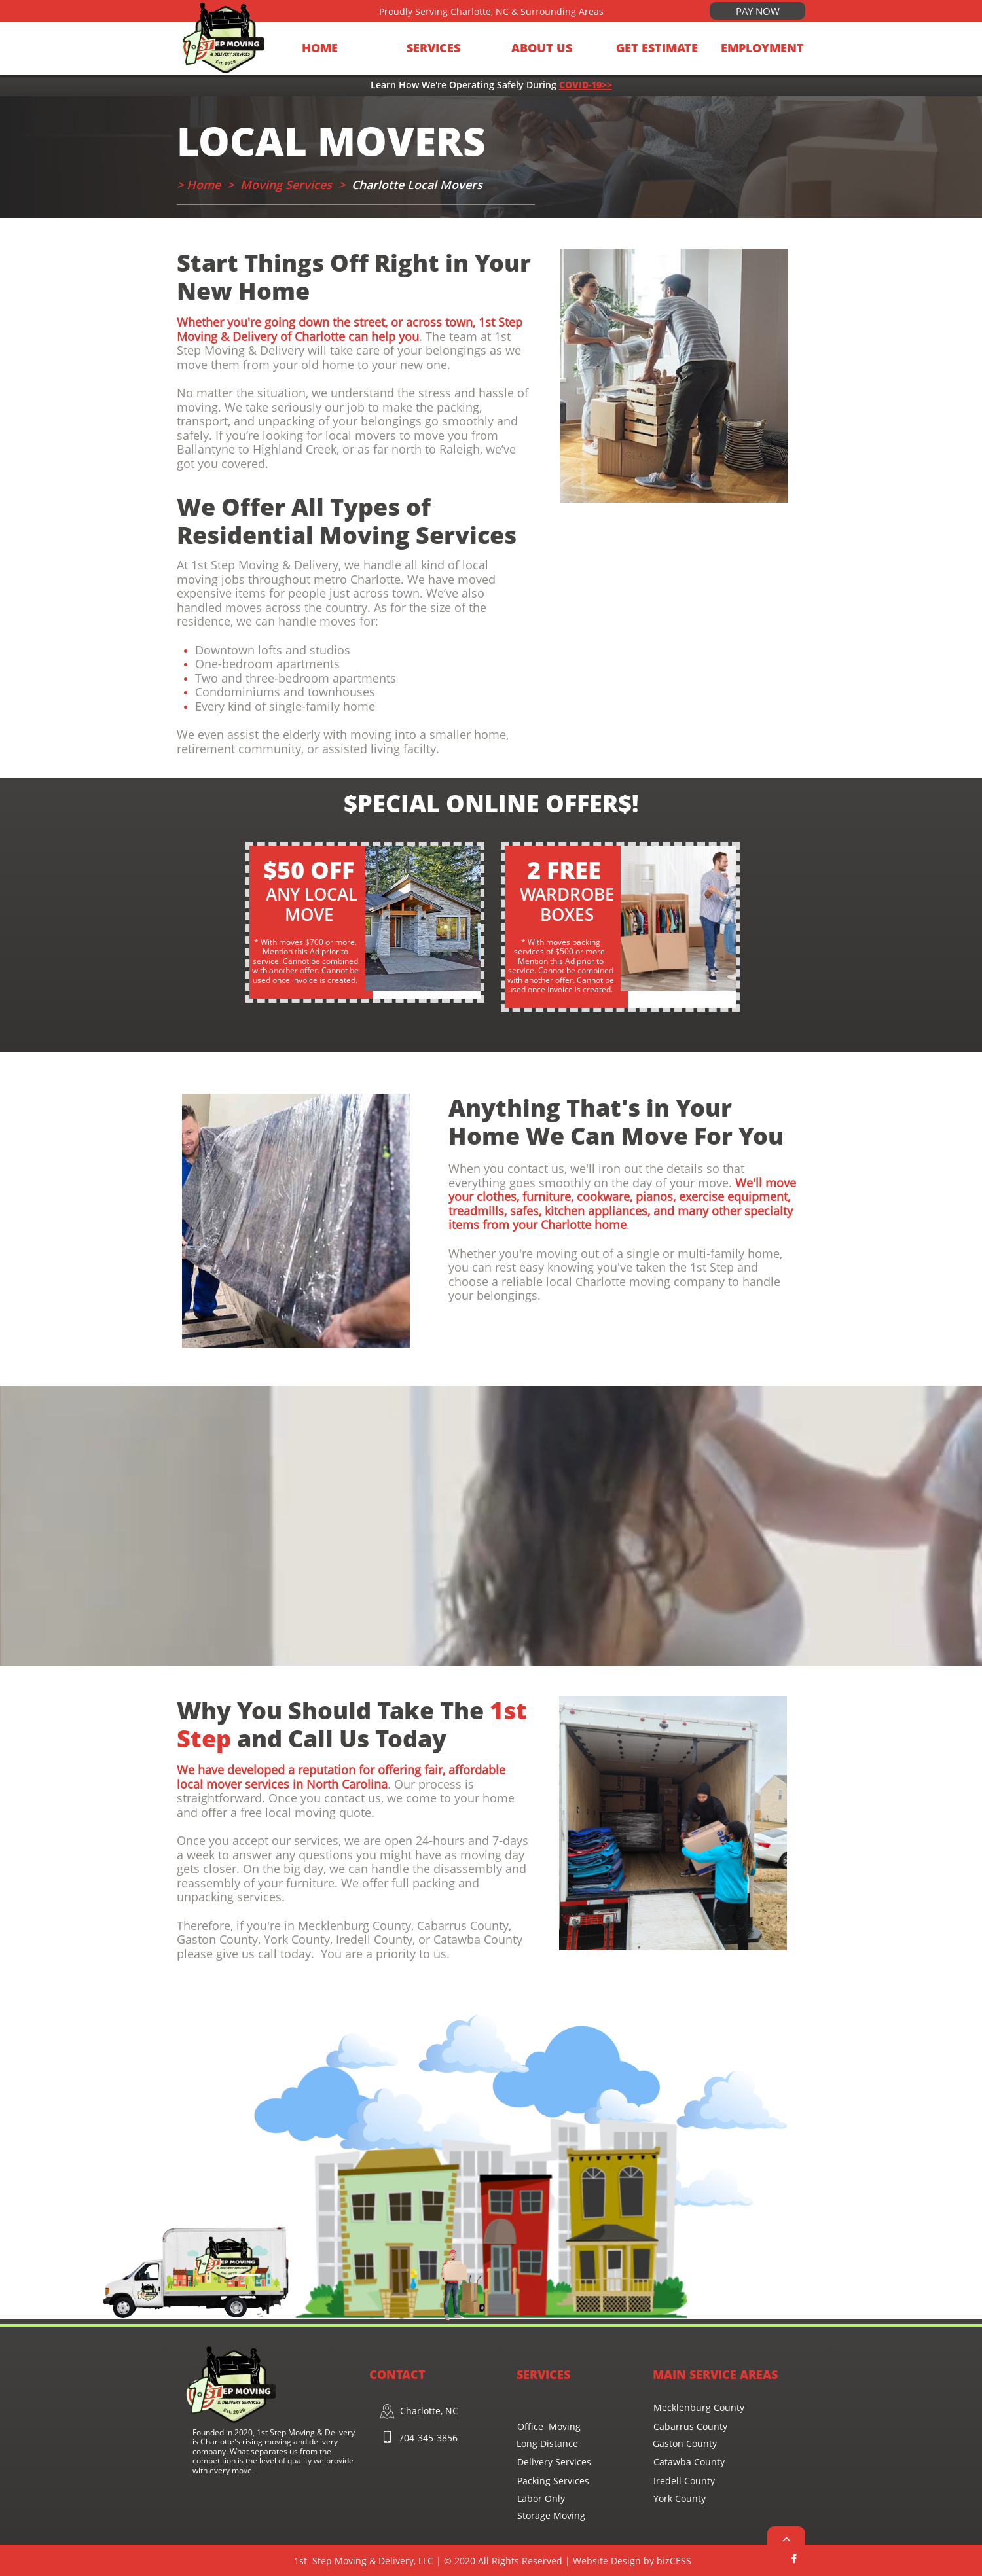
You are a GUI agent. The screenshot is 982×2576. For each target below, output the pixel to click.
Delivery (536, 2462)
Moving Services (286, 184)
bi (672, 2560)
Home (205, 184)
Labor (529, 2498)
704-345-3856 (428, 2437)
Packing (534, 2481)
